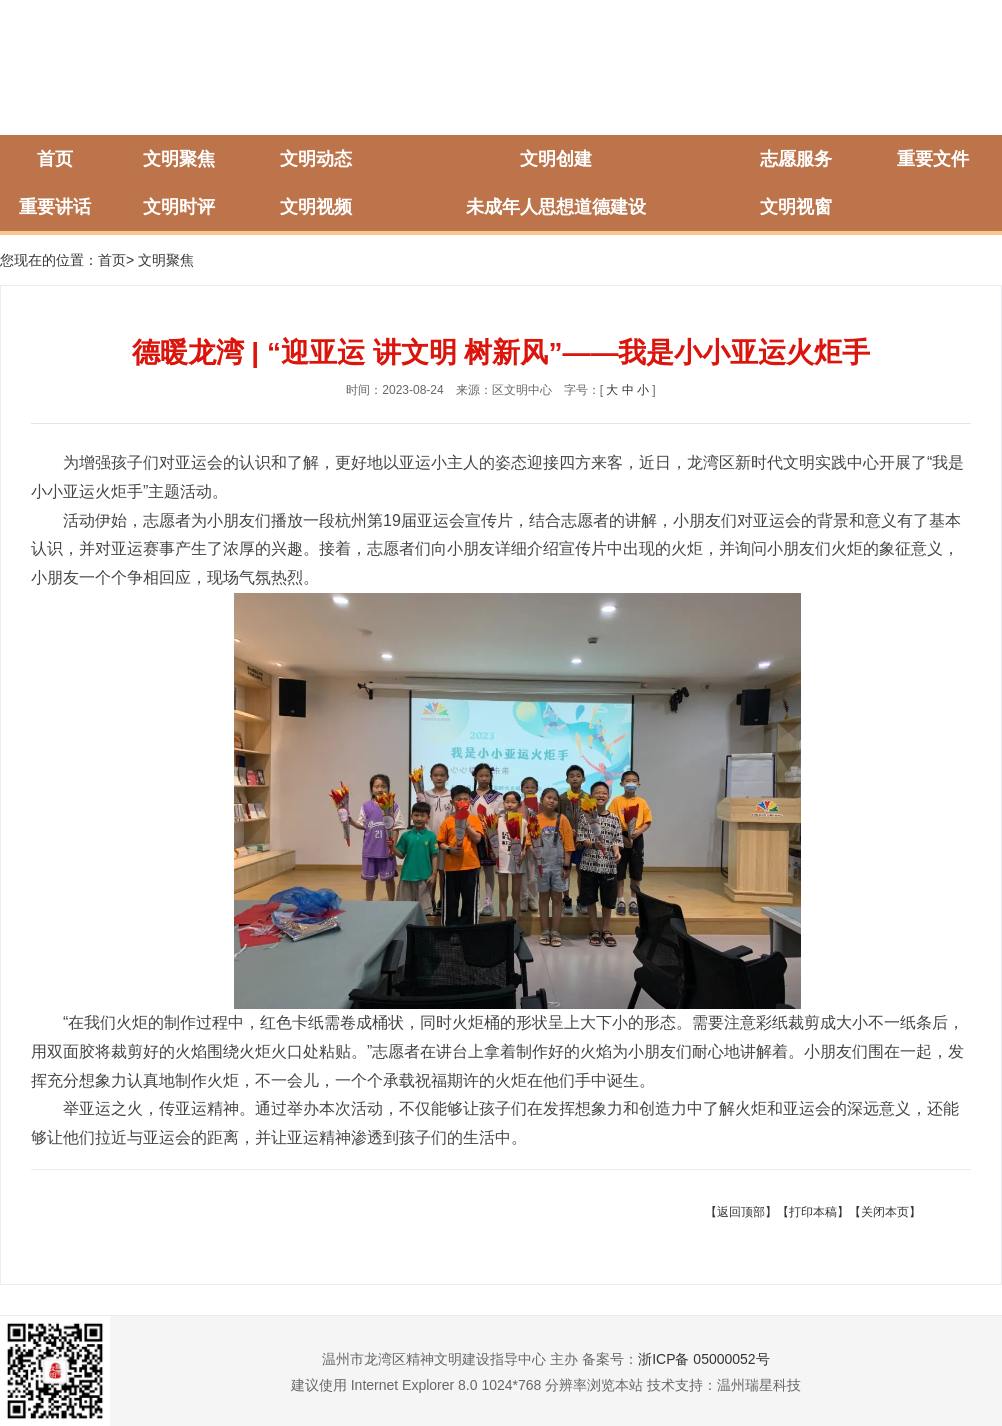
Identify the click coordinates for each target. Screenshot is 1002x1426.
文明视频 (316, 207)
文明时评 (179, 207)
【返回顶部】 (741, 1212)
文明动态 (316, 159)
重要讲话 (55, 207)
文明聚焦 (179, 159)
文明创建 (556, 159)
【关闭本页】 (885, 1212)
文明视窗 (796, 207)
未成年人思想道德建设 (556, 207)
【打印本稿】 (813, 1212)
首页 (55, 159)
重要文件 (933, 159)
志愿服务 (796, 159)
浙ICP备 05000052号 (704, 1359)
